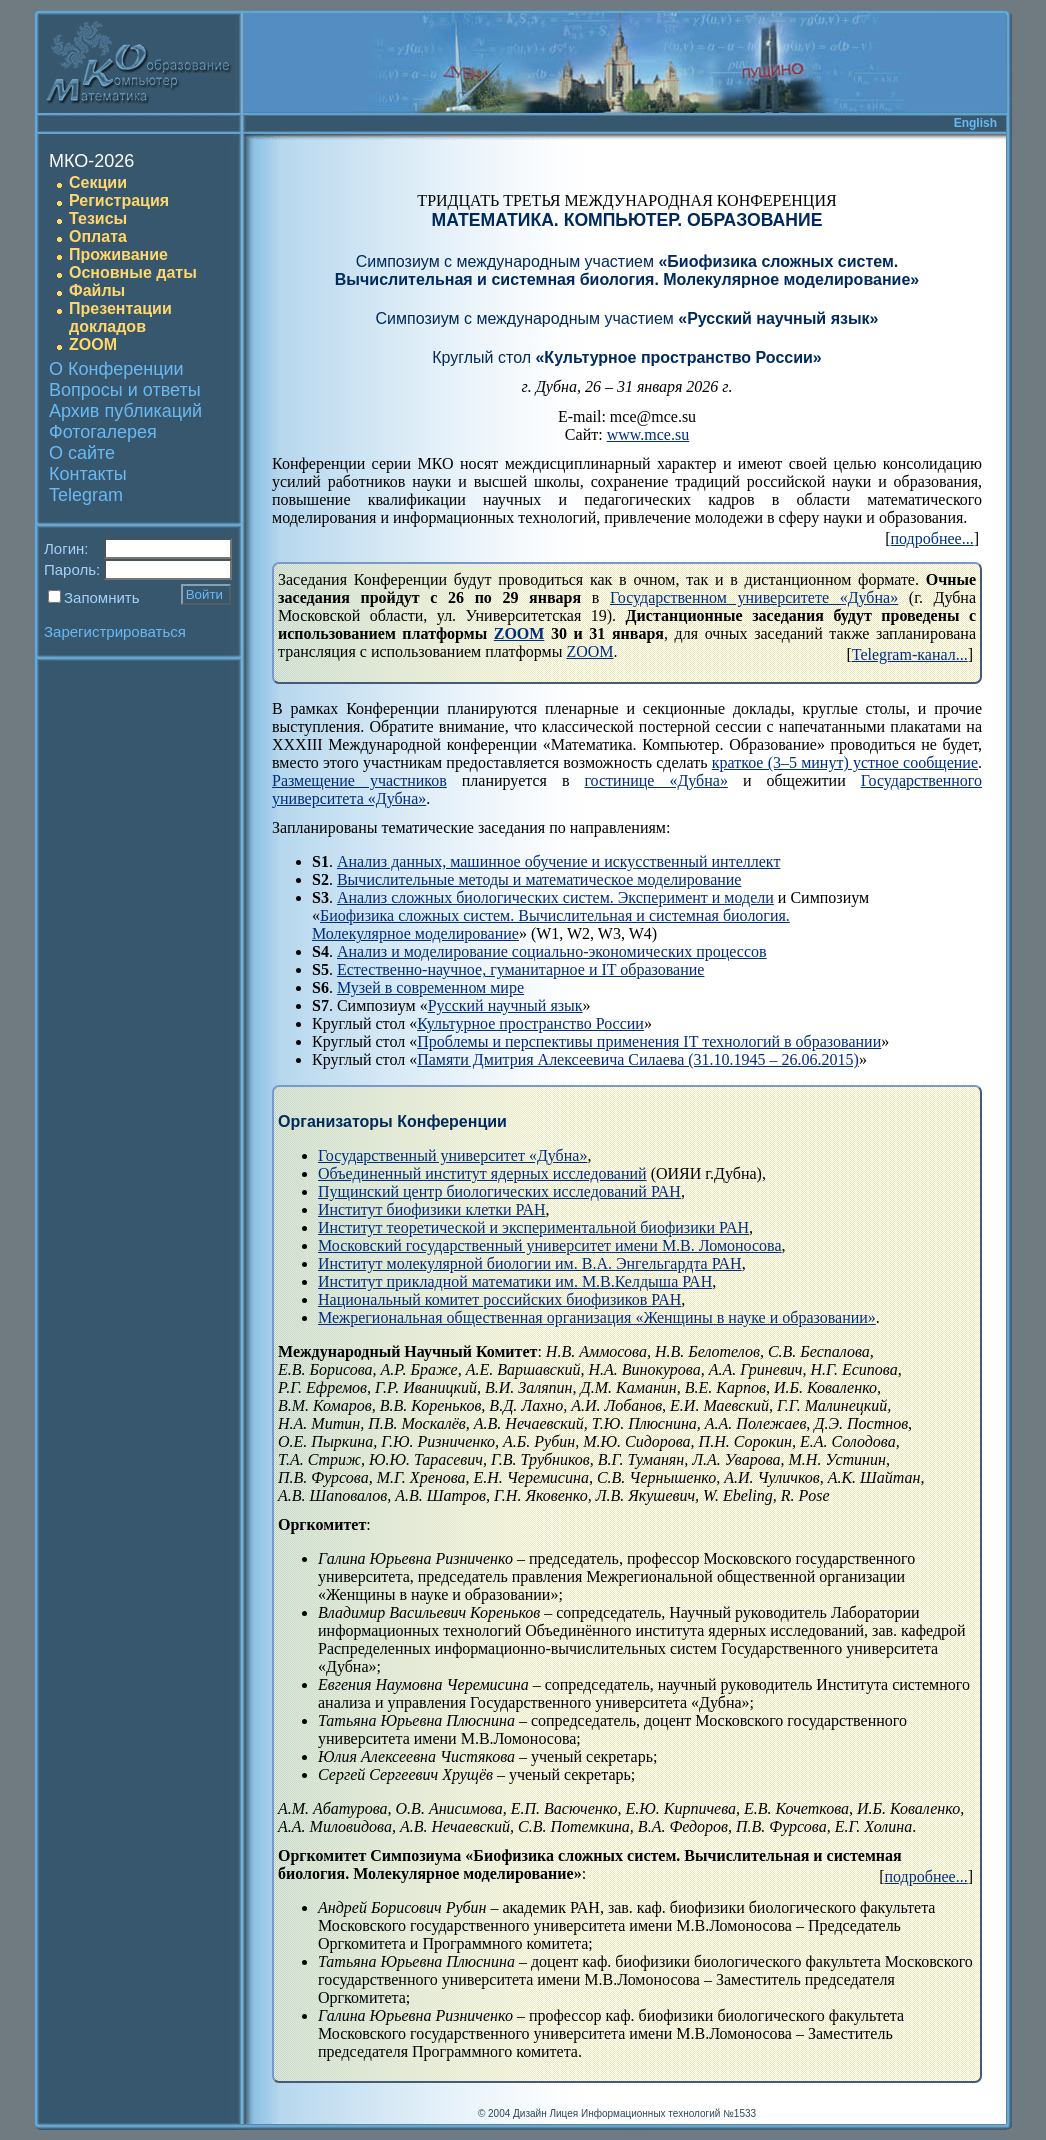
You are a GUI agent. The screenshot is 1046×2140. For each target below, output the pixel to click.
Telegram (86, 495)
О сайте (82, 453)
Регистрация (119, 200)
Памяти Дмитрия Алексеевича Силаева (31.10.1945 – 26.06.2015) (638, 1059)
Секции (98, 182)
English (975, 123)
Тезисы (98, 218)
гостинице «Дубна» (656, 780)
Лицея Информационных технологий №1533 (652, 2113)
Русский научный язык (505, 1005)
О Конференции (116, 369)
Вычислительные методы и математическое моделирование (539, 879)
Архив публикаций (125, 411)
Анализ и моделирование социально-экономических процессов (552, 951)
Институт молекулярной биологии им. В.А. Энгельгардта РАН (530, 1263)
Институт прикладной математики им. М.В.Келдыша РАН (515, 1281)
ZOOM (93, 344)
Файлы (97, 290)
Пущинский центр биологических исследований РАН (499, 1191)
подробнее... (932, 538)
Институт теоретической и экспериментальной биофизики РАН (533, 1227)
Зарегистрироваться (115, 631)
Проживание (118, 254)
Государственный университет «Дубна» (452, 1155)
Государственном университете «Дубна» (754, 597)
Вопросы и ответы (125, 390)
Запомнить (102, 597)
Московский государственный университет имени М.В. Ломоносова (550, 1245)
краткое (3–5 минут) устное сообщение (845, 762)
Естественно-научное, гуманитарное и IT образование (521, 969)
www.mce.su (648, 434)
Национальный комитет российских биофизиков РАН (499, 1299)
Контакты (88, 474)
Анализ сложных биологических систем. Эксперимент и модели (555, 897)
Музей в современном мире (430, 987)
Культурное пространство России (530, 1023)
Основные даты (133, 272)
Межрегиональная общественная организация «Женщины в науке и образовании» (597, 1317)
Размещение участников (359, 780)
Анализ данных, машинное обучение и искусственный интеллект (558, 861)
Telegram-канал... (910, 654)
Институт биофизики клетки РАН (432, 1209)
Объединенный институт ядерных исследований (482, 1173)
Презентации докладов (120, 317)
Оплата (98, 236)
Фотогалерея (103, 432)
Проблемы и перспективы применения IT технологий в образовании (649, 1041)
